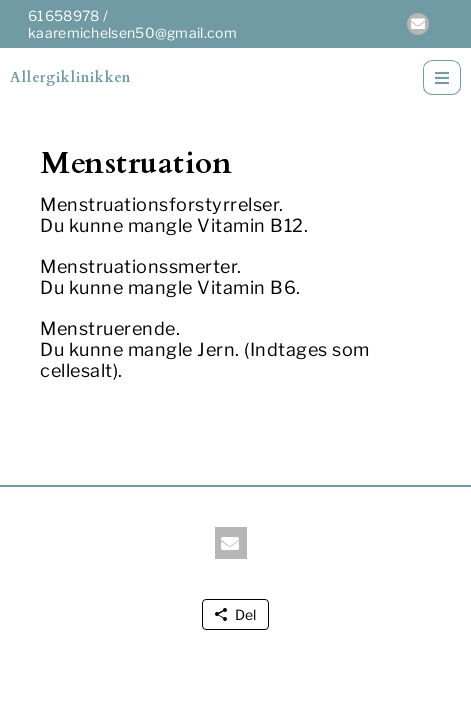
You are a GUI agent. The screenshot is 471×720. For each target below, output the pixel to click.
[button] (418, 24)
